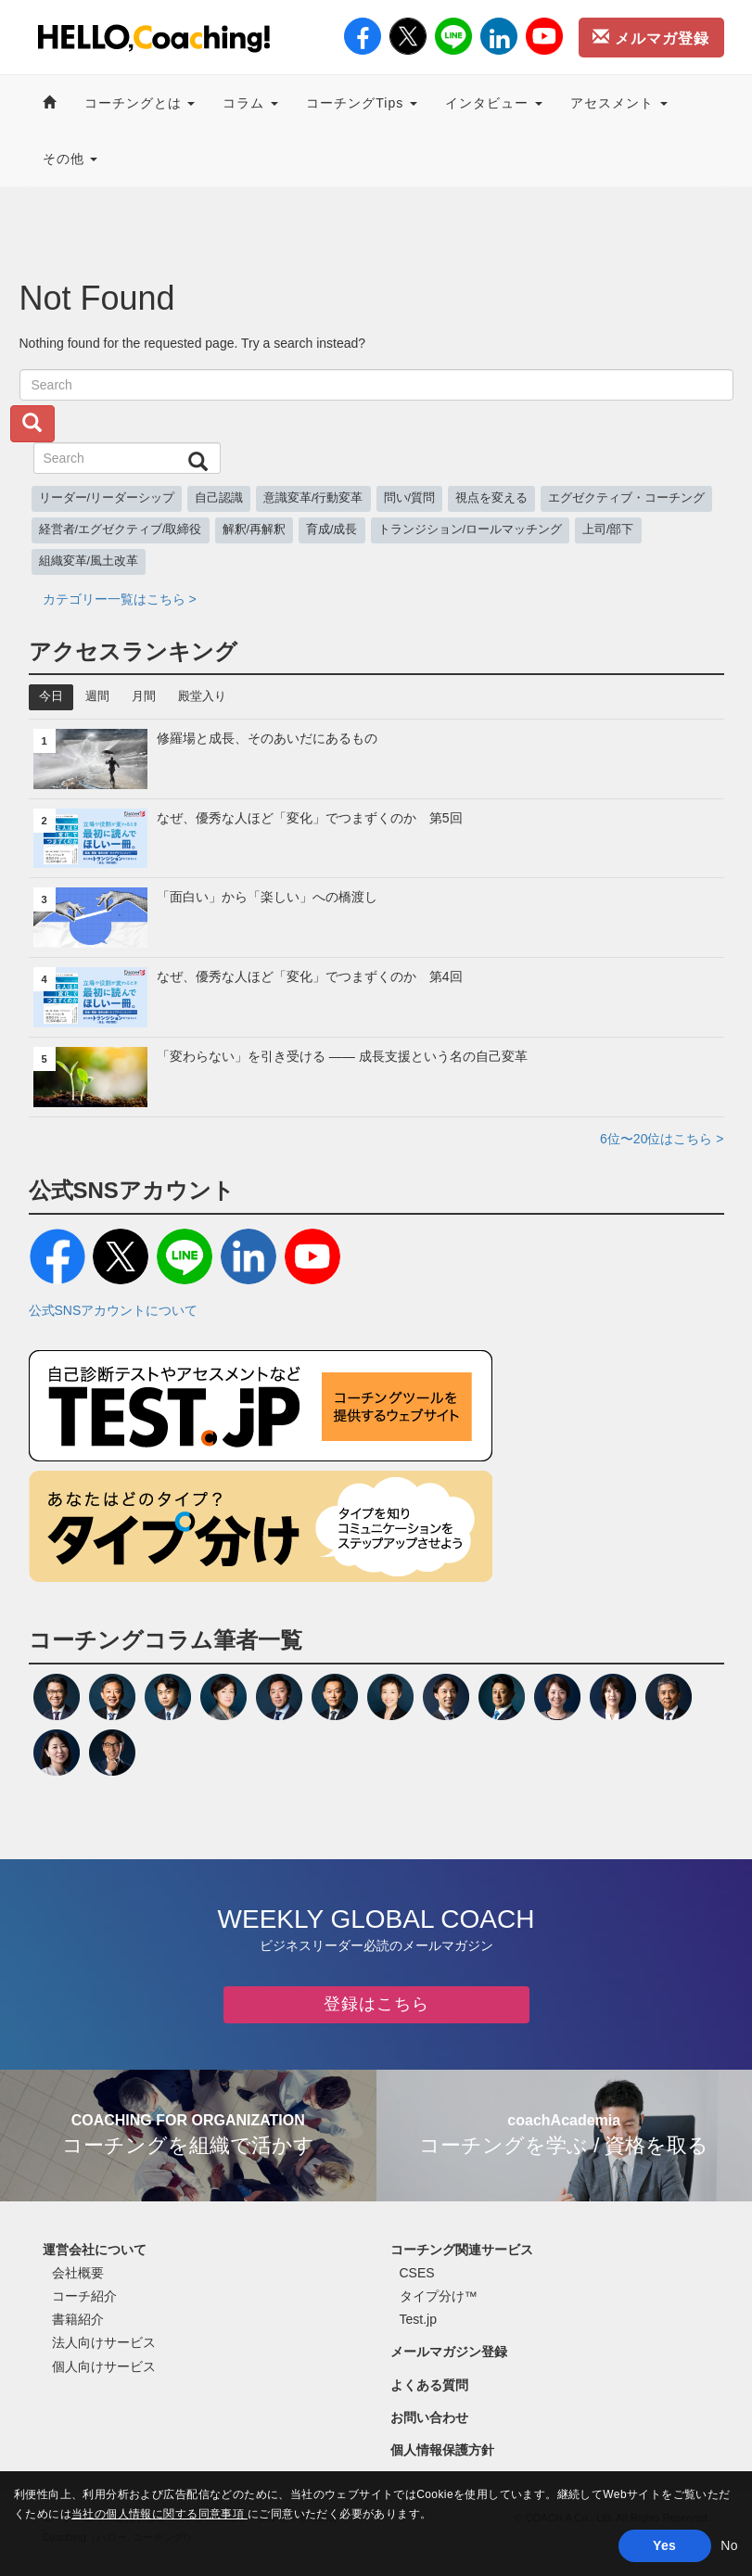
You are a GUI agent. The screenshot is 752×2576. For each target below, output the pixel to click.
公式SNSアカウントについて (113, 1310)
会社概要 (78, 2272)
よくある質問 (429, 2385)
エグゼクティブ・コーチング (626, 497)
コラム (250, 103)
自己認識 (219, 497)
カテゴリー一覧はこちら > (120, 599)
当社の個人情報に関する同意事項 (159, 2513)
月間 (144, 696)
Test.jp (418, 2319)
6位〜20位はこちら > (661, 1138)
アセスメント (619, 103)
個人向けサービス (104, 2366)
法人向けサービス (104, 2342)
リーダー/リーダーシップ (107, 497)
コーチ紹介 (84, 2296)
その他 (70, 158)
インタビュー (493, 103)
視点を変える (491, 497)
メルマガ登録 (651, 37)
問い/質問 (410, 497)
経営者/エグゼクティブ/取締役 (120, 529)
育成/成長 (332, 529)
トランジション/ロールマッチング (470, 529)
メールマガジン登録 (448, 2351)
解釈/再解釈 (255, 529)
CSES (417, 2272)
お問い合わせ (429, 2417)
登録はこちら (376, 2004)
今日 (51, 696)
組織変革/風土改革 (89, 561)
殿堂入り (202, 696)
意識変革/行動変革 (313, 497)
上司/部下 (608, 529)
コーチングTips (361, 103)
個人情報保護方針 (442, 2449)
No (729, 2545)
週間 (97, 696)
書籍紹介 (78, 2319)
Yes (664, 2545)
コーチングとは (140, 103)
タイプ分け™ (439, 2296)
